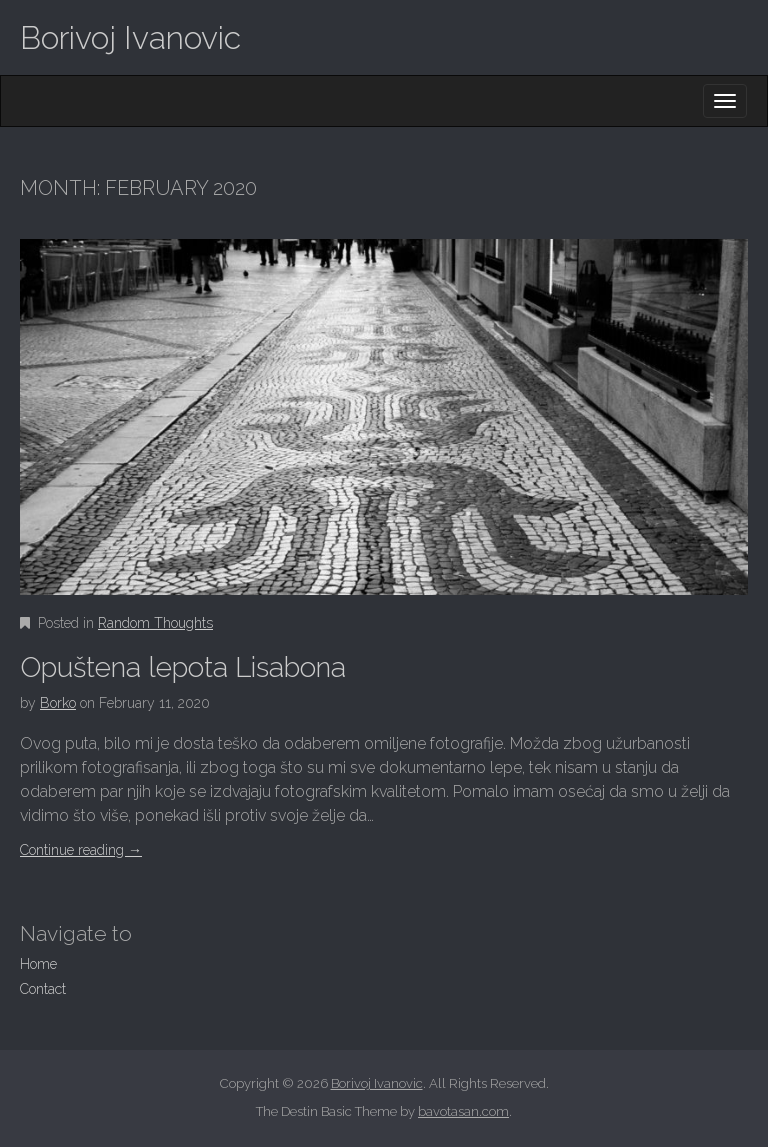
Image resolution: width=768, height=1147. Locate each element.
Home (38, 964)
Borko (58, 703)
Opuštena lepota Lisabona (183, 667)
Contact (43, 989)
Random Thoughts (155, 623)
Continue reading (81, 850)
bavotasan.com (463, 1111)
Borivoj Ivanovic (130, 37)
